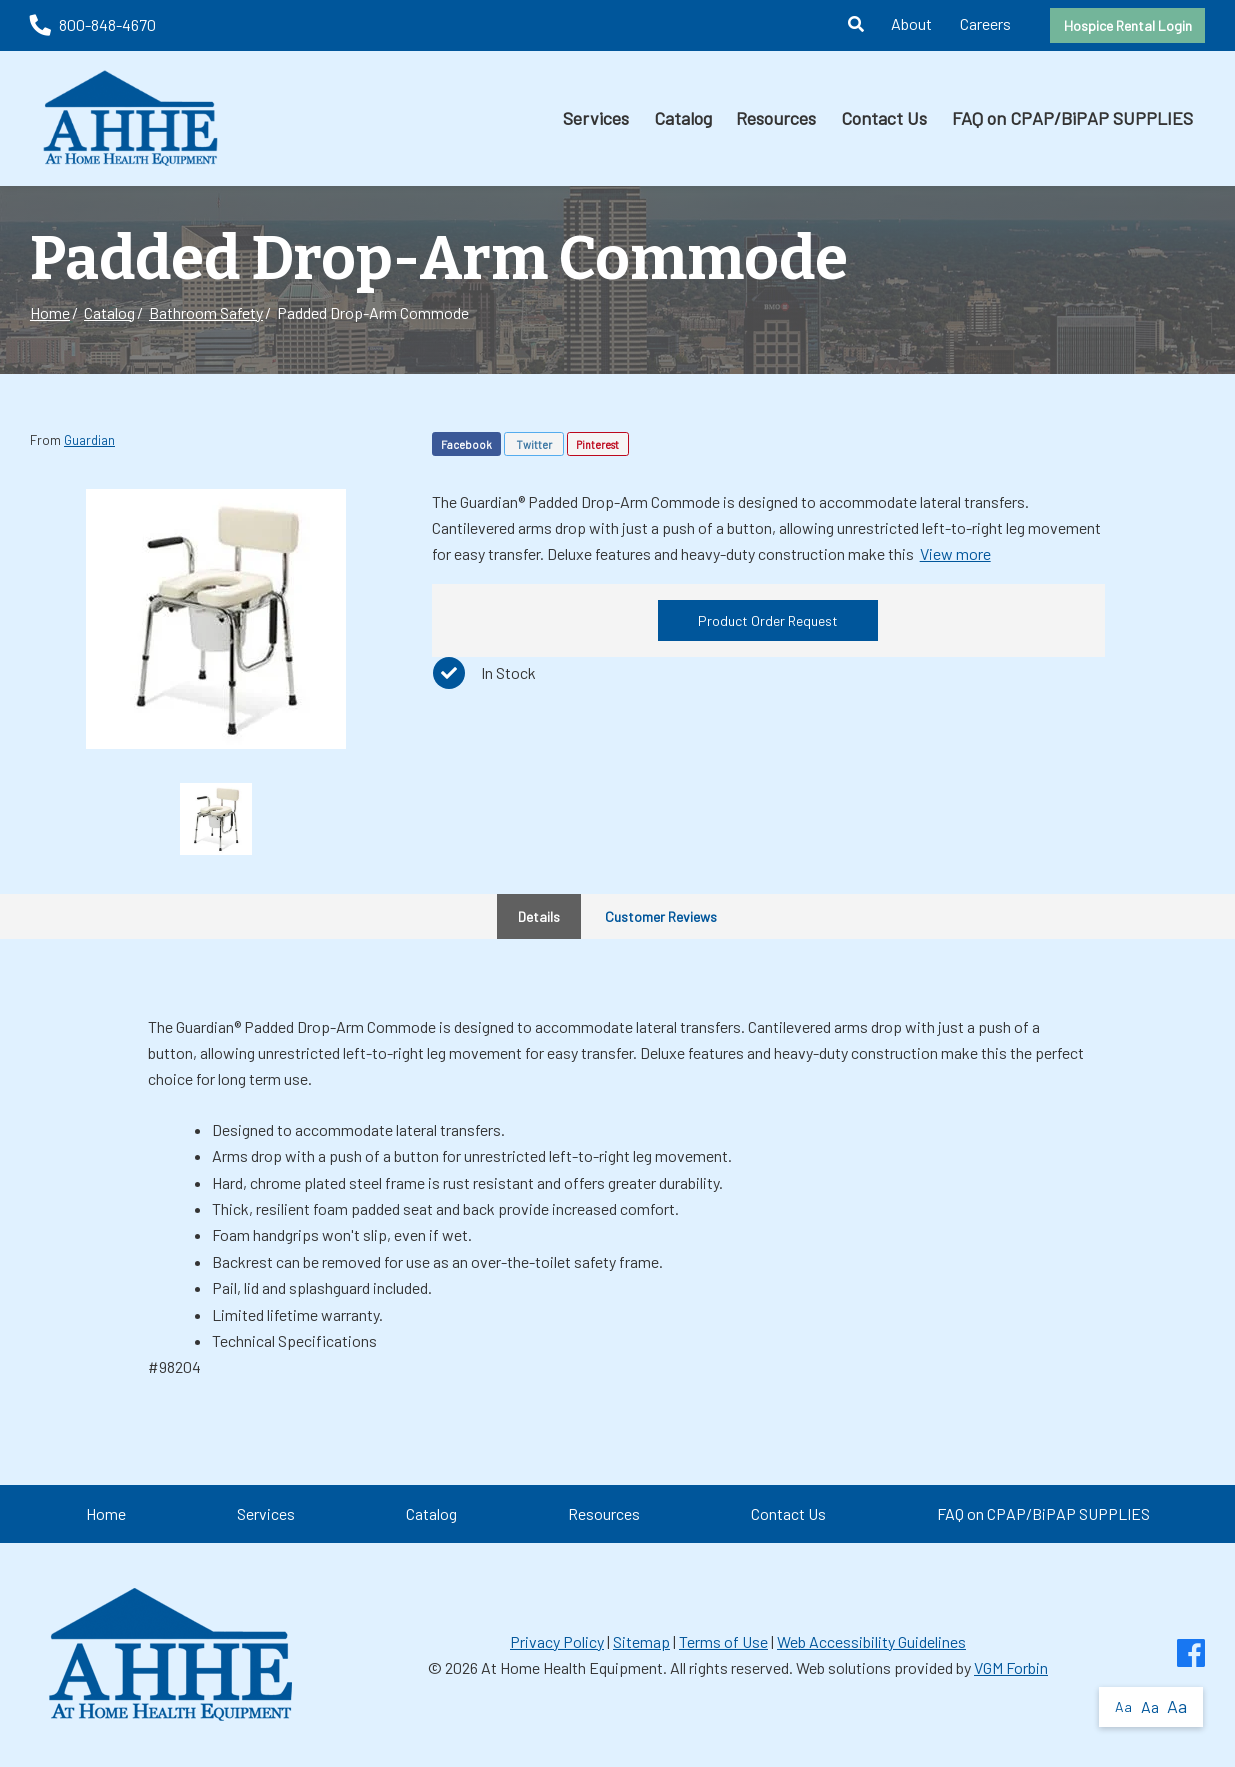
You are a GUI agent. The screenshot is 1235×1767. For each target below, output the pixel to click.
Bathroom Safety (206, 312)
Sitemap (641, 1641)
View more (955, 553)
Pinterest (597, 444)
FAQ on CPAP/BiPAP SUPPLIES (1072, 118)
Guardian (89, 440)
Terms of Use (723, 1641)
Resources (776, 118)
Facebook (466, 444)
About (911, 23)
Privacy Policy (557, 1641)
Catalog (683, 118)
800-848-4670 (93, 24)
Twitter (534, 444)
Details (539, 916)
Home (50, 312)
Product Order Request (768, 620)
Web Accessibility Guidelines (871, 1641)
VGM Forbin (1011, 1667)
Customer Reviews (661, 916)
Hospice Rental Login (1128, 25)
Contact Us (884, 118)
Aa (1123, 1706)
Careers (985, 23)
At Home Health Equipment (572, 1667)
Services (596, 118)
